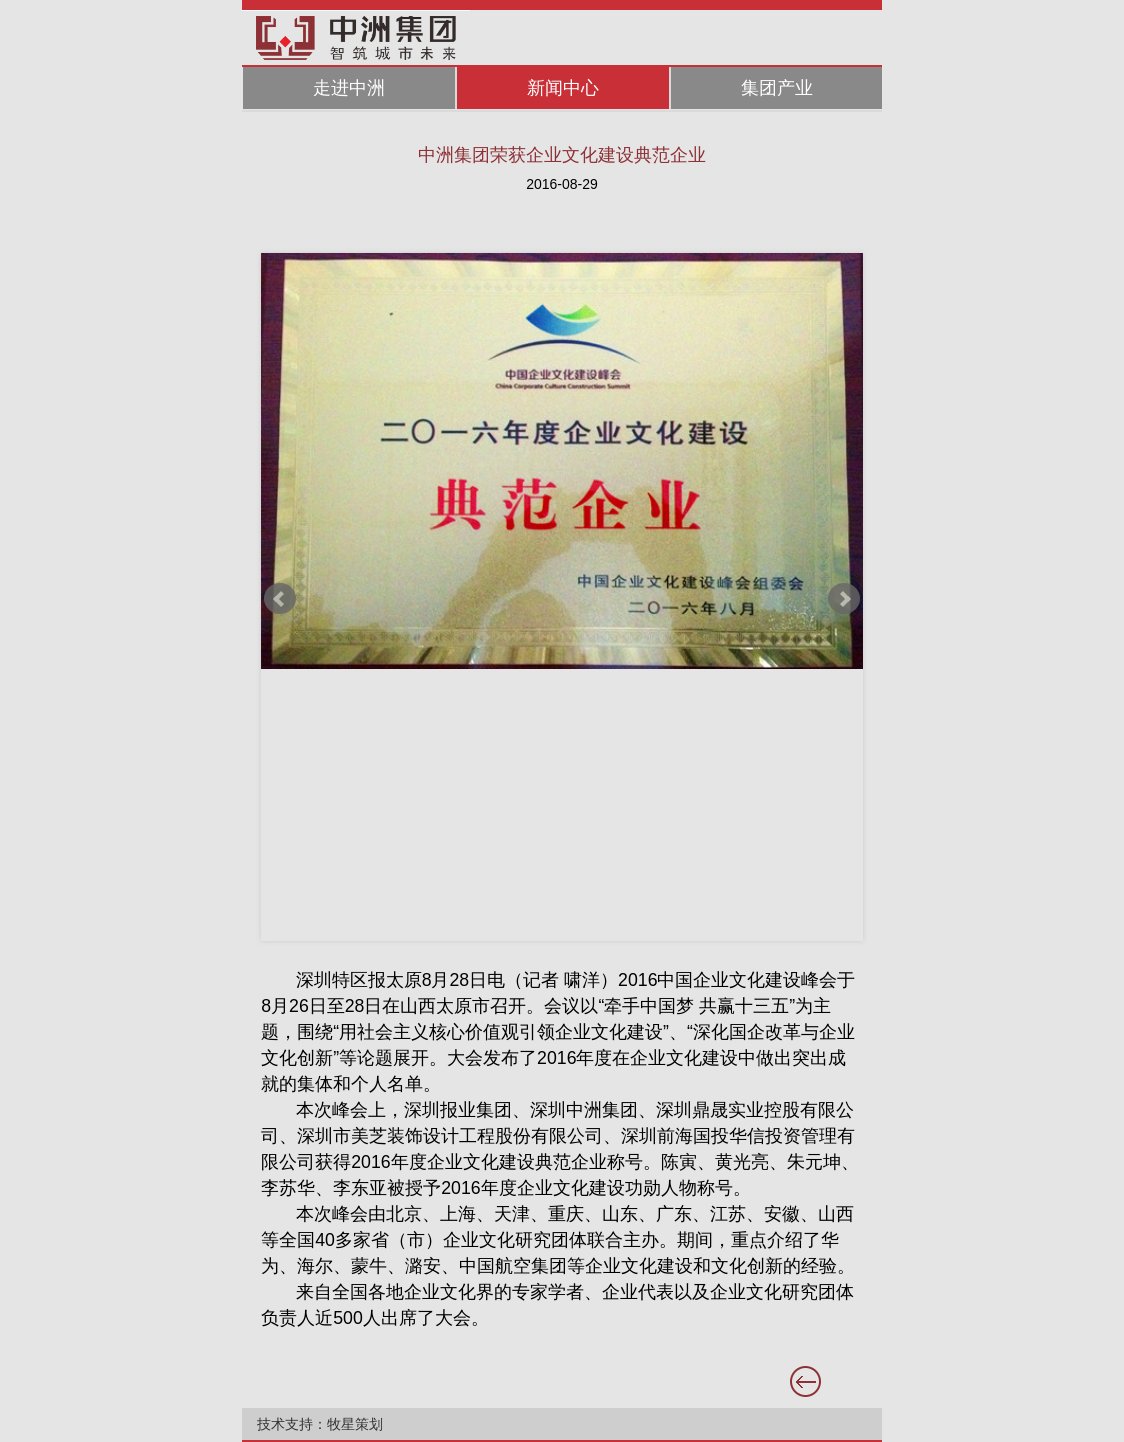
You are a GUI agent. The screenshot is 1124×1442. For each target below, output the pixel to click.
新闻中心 (563, 88)
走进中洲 (349, 88)
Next (844, 599)
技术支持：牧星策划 (320, 1424)
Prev (280, 599)
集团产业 (777, 88)
